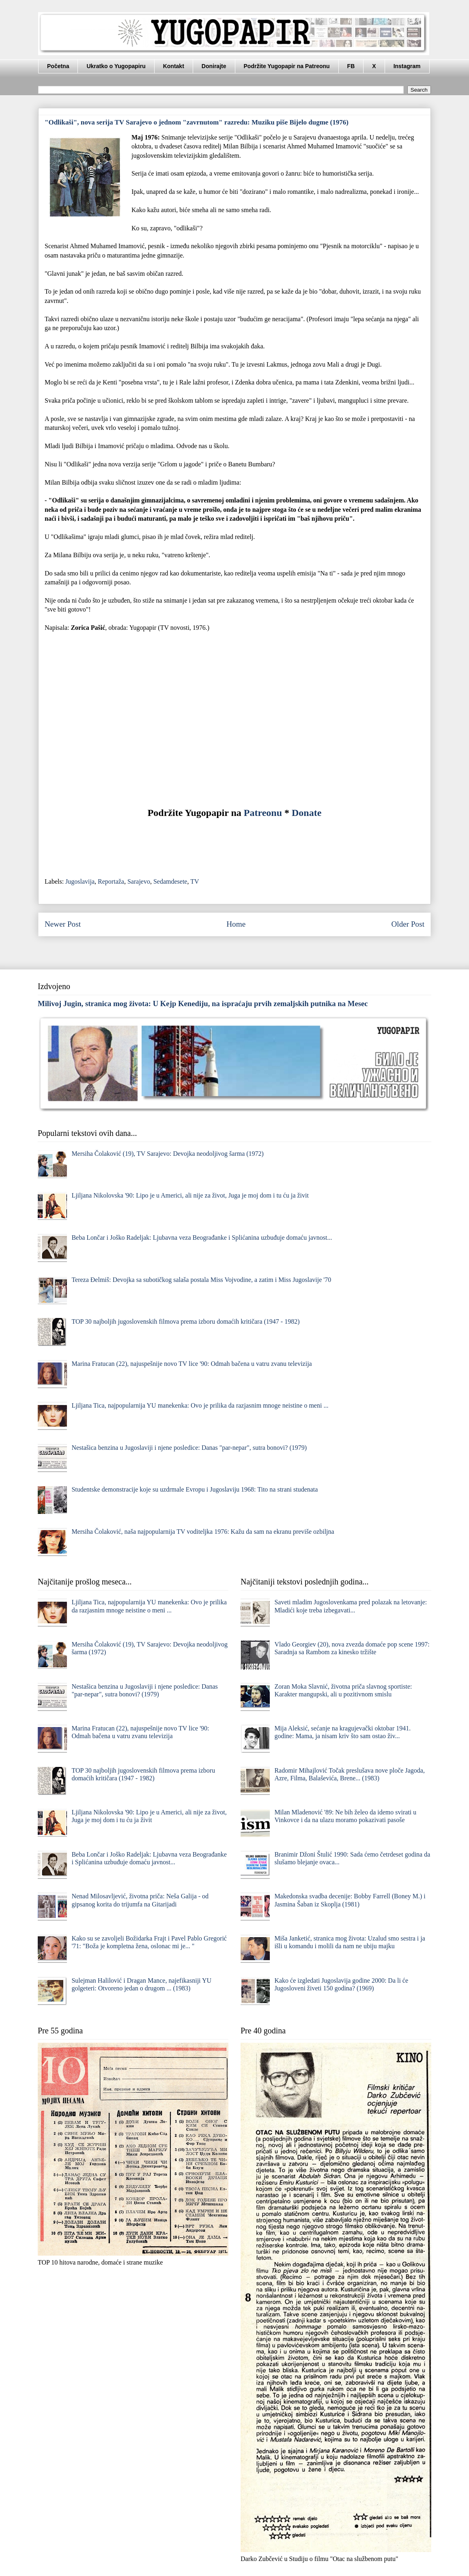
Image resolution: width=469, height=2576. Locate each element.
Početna (58, 66)
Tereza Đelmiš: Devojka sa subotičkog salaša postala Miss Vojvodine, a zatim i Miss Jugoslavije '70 (201, 1279)
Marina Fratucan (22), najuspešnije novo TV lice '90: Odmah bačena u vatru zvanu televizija (191, 1363)
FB (351, 66)
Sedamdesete (170, 881)
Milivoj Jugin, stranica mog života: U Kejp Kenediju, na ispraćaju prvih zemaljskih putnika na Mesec (203, 1003)
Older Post (407, 924)
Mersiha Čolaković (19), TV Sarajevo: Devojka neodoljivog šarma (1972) (167, 1153)
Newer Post (63, 924)
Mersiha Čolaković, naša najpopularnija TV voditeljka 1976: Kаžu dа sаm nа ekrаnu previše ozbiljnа (202, 1531)
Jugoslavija (80, 881)
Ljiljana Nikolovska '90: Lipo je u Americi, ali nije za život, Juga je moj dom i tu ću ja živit (190, 1195)
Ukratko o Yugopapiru (115, 66)
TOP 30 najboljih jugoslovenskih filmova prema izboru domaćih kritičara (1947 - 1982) (185, 1321)
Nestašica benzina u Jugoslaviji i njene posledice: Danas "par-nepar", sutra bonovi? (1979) (189, 1447)
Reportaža (111, 881)
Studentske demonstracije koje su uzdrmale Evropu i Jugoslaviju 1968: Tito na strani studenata (194, 1489)
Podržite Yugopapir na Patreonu (287, 66)
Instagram (407, 66)
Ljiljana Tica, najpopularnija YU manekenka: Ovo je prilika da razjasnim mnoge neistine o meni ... (199, 1405)
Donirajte (214, 66)
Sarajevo (138, 881)
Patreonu (263, 812)
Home (235, 924)
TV (194, 881)
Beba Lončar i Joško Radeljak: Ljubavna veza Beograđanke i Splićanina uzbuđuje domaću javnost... (201, 1237)
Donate (306, 812)
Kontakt (173, 66)
